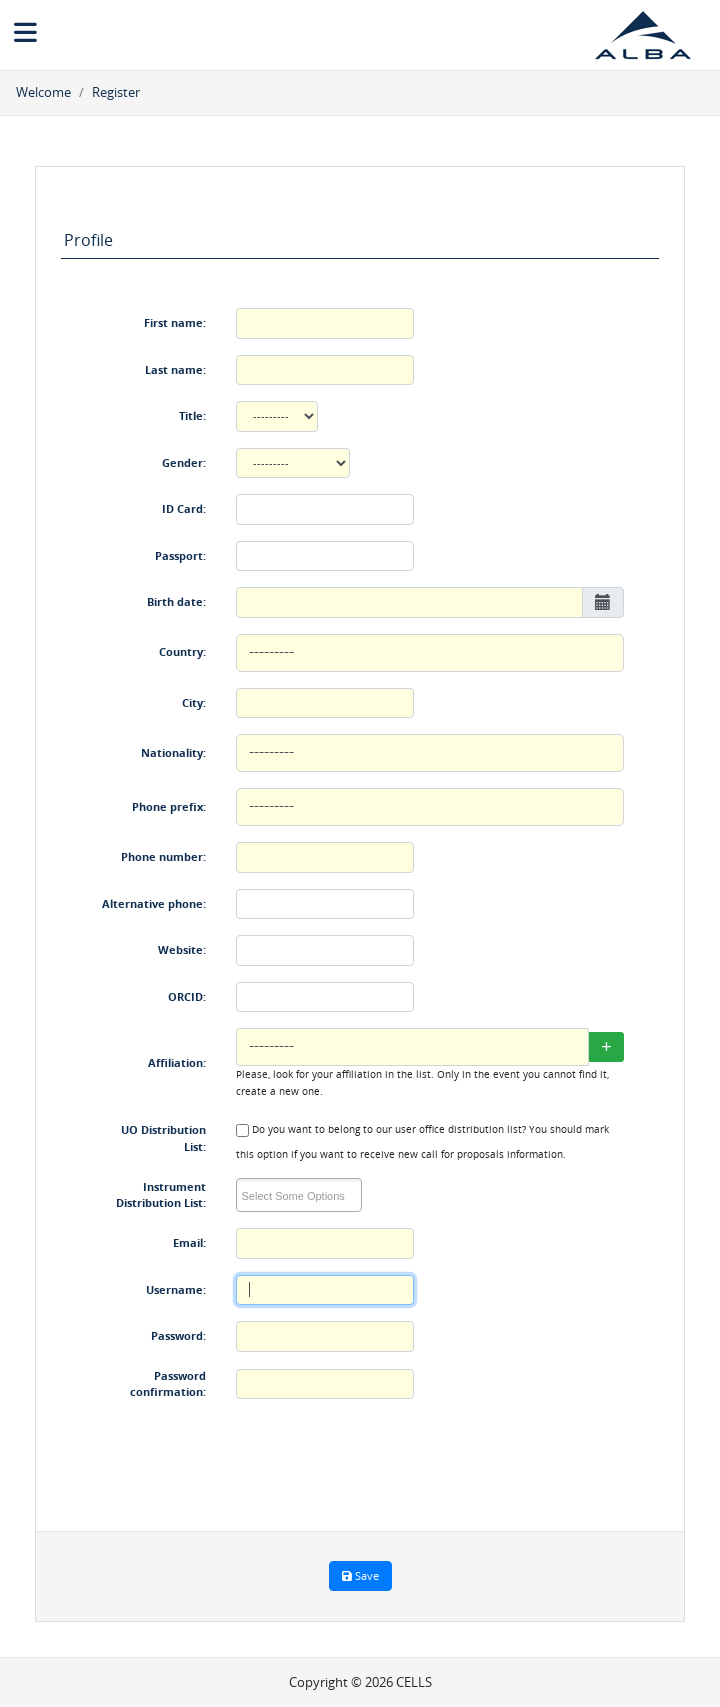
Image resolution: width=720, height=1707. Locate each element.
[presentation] (388, 1456)
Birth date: (176, 601)
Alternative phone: (154, 903)
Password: (178, 1335)
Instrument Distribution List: (161, 1195)
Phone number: (163, 856)
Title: (192, 415)
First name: (175, 322)
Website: (182, 949)
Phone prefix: (169, 806)
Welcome (43, 92)
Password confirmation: (168, 1384)
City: (194, 702)
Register (116, 92)
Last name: (175, 369)
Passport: (180, 555)
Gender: (184, 462)
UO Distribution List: (163, 1138)
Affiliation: (177, 1062)
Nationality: (173, 752)
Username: (176, 1289)
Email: (189, 1242)
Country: (182, 651)
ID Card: (184, 508)
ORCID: (187, 996)
